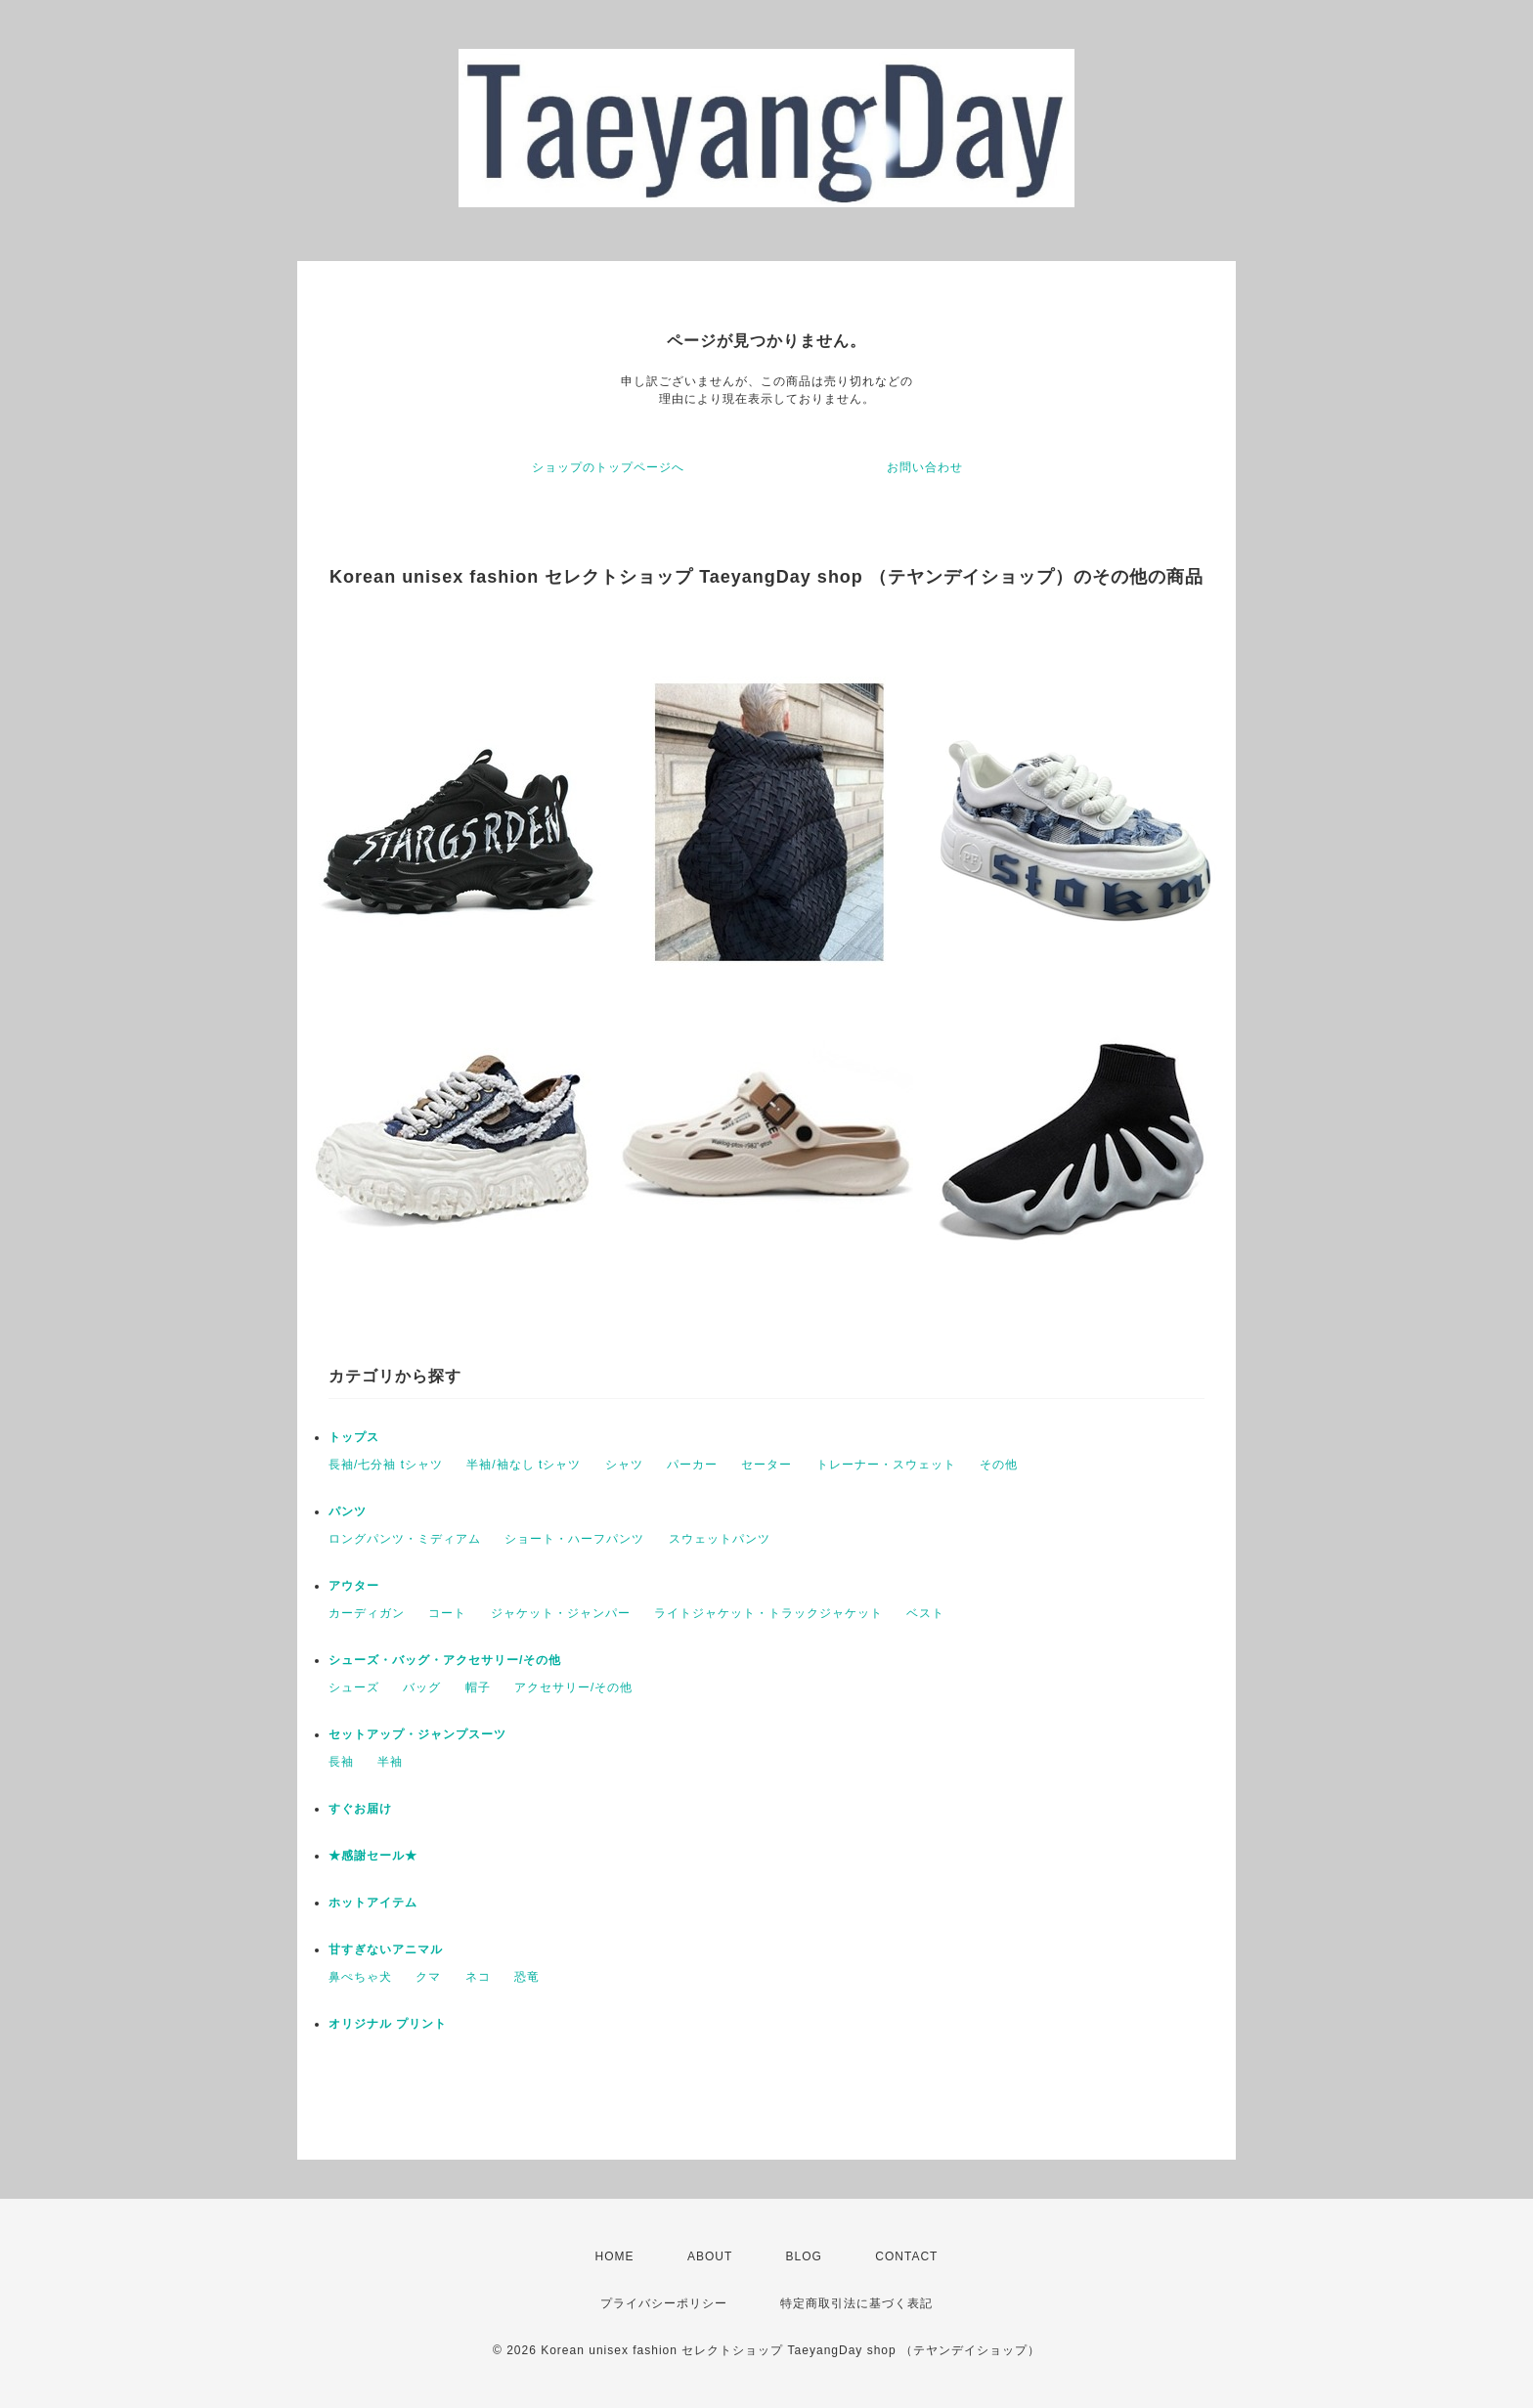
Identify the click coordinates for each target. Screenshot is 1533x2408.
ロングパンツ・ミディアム (404, 1539)
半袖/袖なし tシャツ (523, 1464)
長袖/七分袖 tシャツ (385, 1464)
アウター (353, 1586)
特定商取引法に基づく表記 (856, 2303)
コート (447, 1613)
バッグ (422, 1687)
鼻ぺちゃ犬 (360, 1977)
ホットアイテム (372, 1902)
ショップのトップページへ (608, 467)
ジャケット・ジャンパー (561, 1613)
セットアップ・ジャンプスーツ (417, 1734)
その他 (999, 1464)
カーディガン (366, 1613)
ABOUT (709, 2256)
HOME (615, 2256)
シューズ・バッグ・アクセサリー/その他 (444, 1660)
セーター (766, 1464)
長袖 (341, 1762)
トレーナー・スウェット (886, 1464)
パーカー (692, 1464)
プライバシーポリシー (663, 2303)
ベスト (925, 1613)
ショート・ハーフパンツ (574, 1539)
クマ (428, 1977)
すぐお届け (360, 1809)
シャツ (624, 1464)
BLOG (804, 2256)
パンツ (347, 1511)
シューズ (353, 1687)
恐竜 (527, 1977)
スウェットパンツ (719, 1539)
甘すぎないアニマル (385, 1949)
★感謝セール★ (372, 1855)
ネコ (478, 1977)
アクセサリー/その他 (573, 1687)
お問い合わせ (925, 467)
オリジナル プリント (387, 2024)
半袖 (390, 1762)
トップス (353, 1437)
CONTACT (906, 2256)
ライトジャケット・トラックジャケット (768, 1613)
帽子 (478, 1687)
